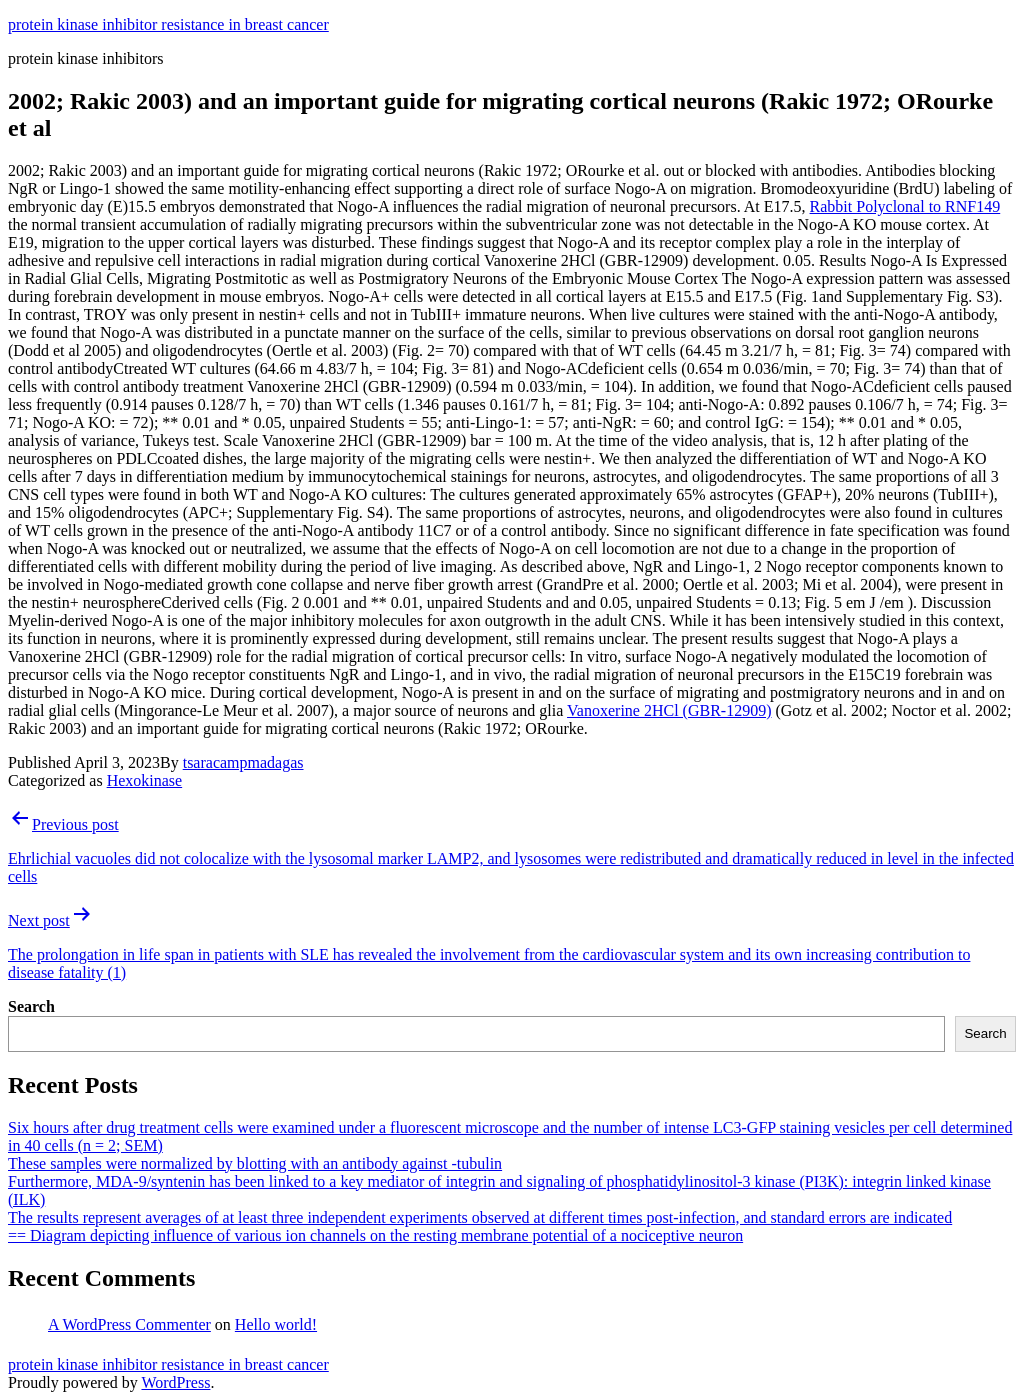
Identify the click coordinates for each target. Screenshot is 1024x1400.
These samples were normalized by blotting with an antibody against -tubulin (255, 1163)
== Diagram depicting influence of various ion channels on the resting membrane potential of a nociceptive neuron (375, 1235)
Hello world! (276, 1324)
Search (31, 1006)
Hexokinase (145, 780)
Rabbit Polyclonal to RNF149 (905, 206)
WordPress (175, 1382)
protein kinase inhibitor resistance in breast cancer (168, 24)
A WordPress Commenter (129, 1324)
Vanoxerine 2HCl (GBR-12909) (669, 710)
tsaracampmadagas (243, 762)
